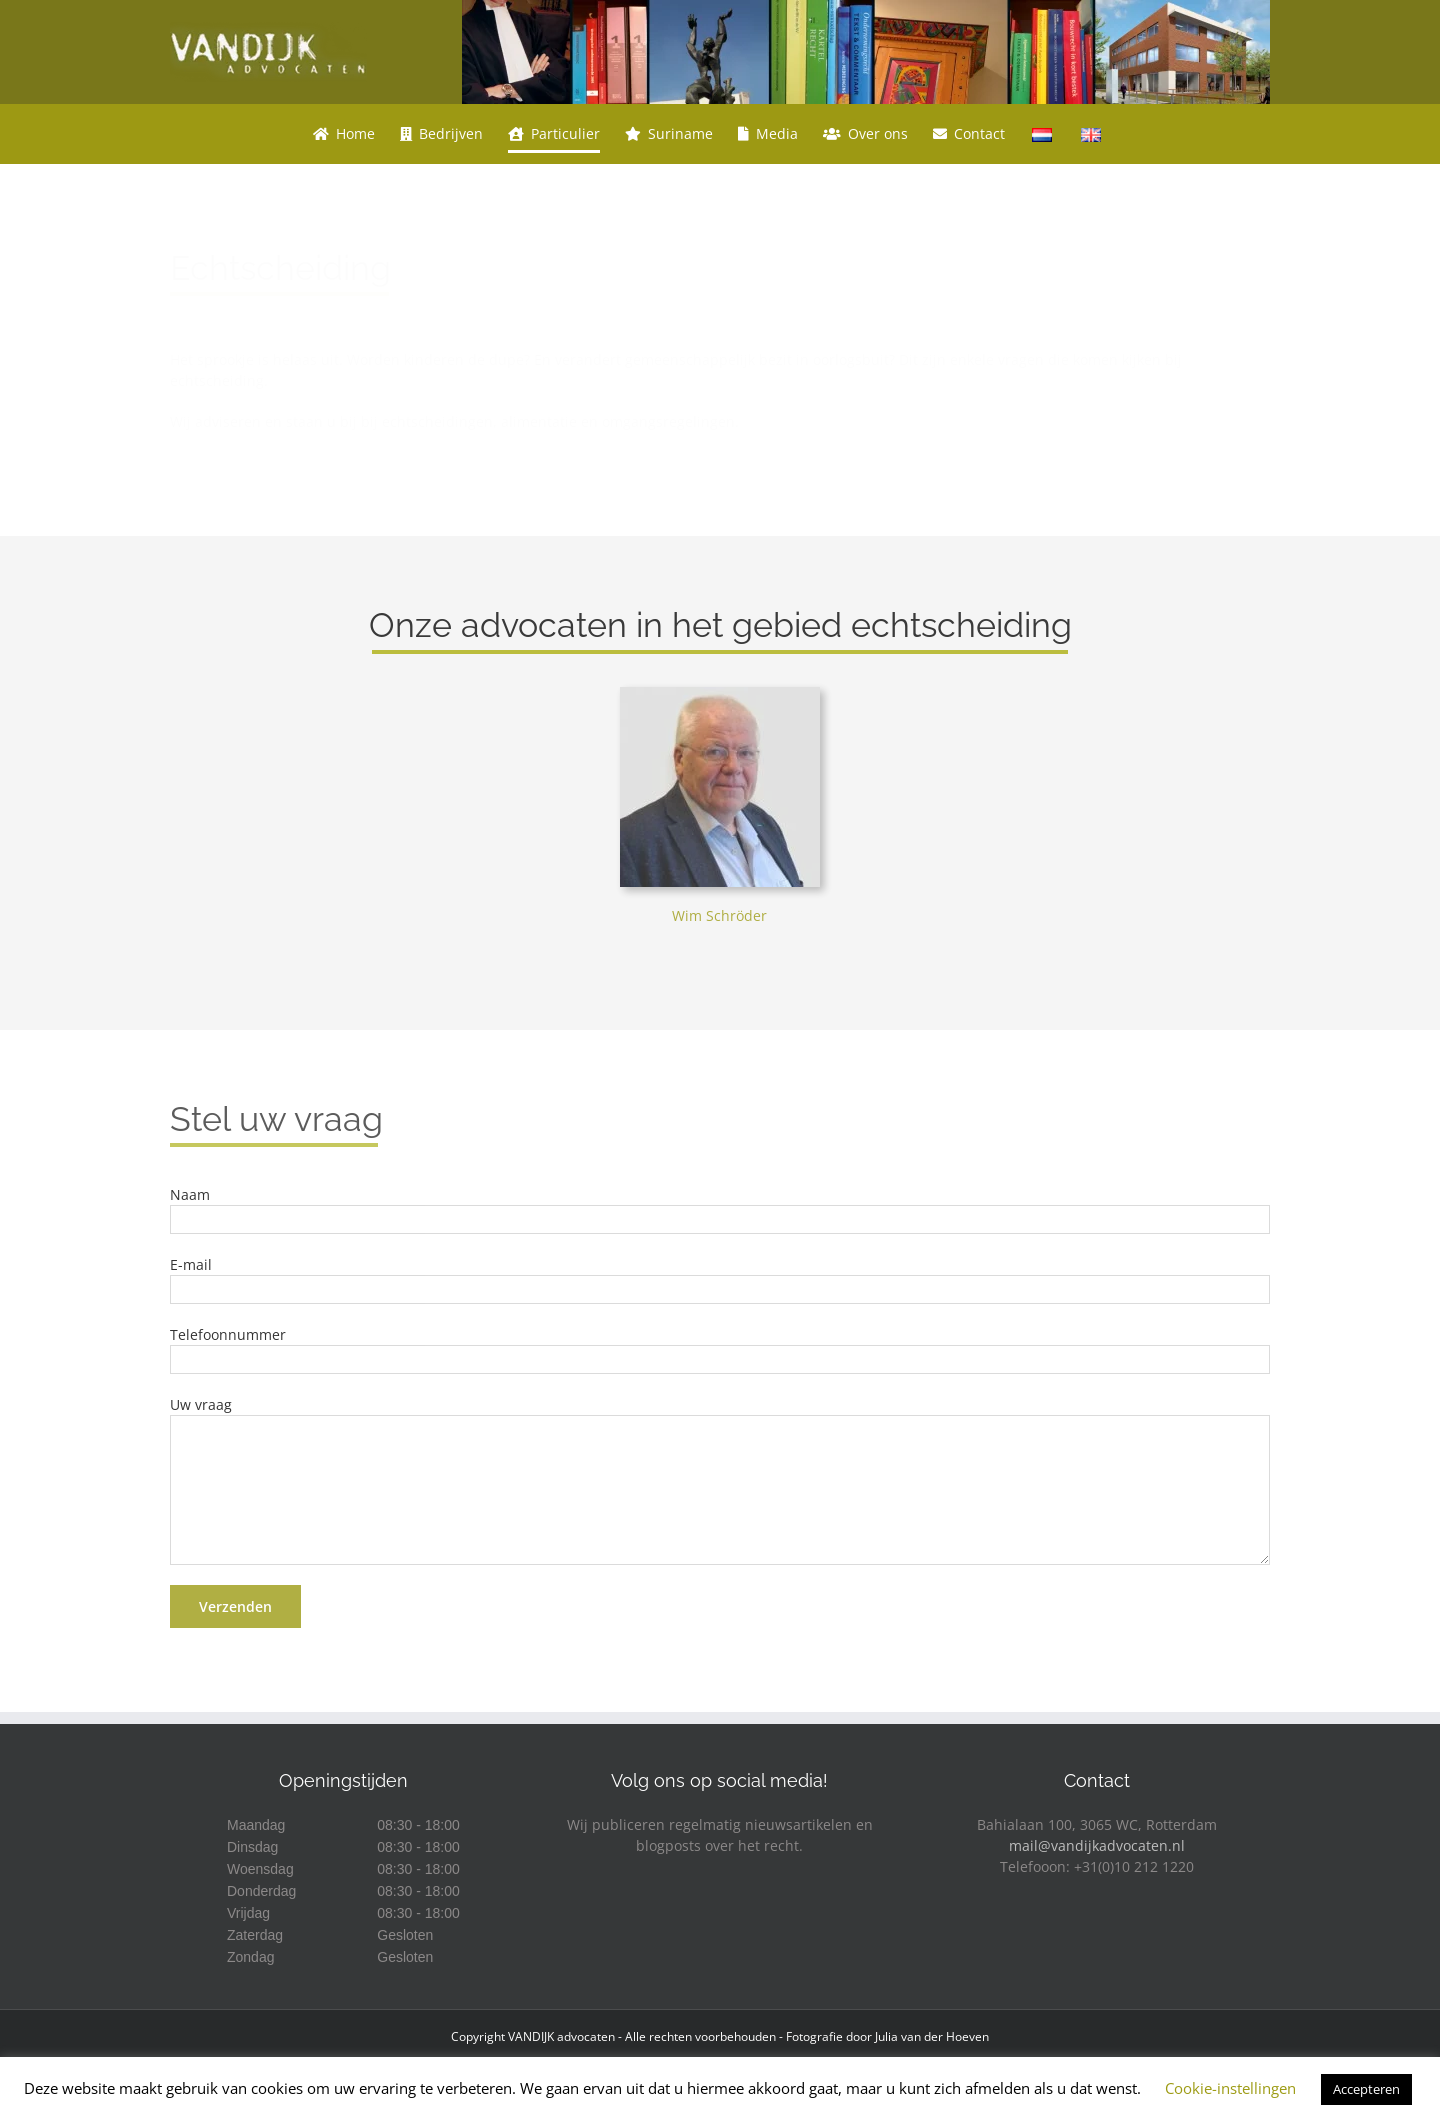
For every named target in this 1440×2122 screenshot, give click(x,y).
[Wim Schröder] (720, 693)
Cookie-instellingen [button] (1230, 2088)
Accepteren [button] (1366, 2089)
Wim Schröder (719, 915)
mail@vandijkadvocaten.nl (1097, 1845)
